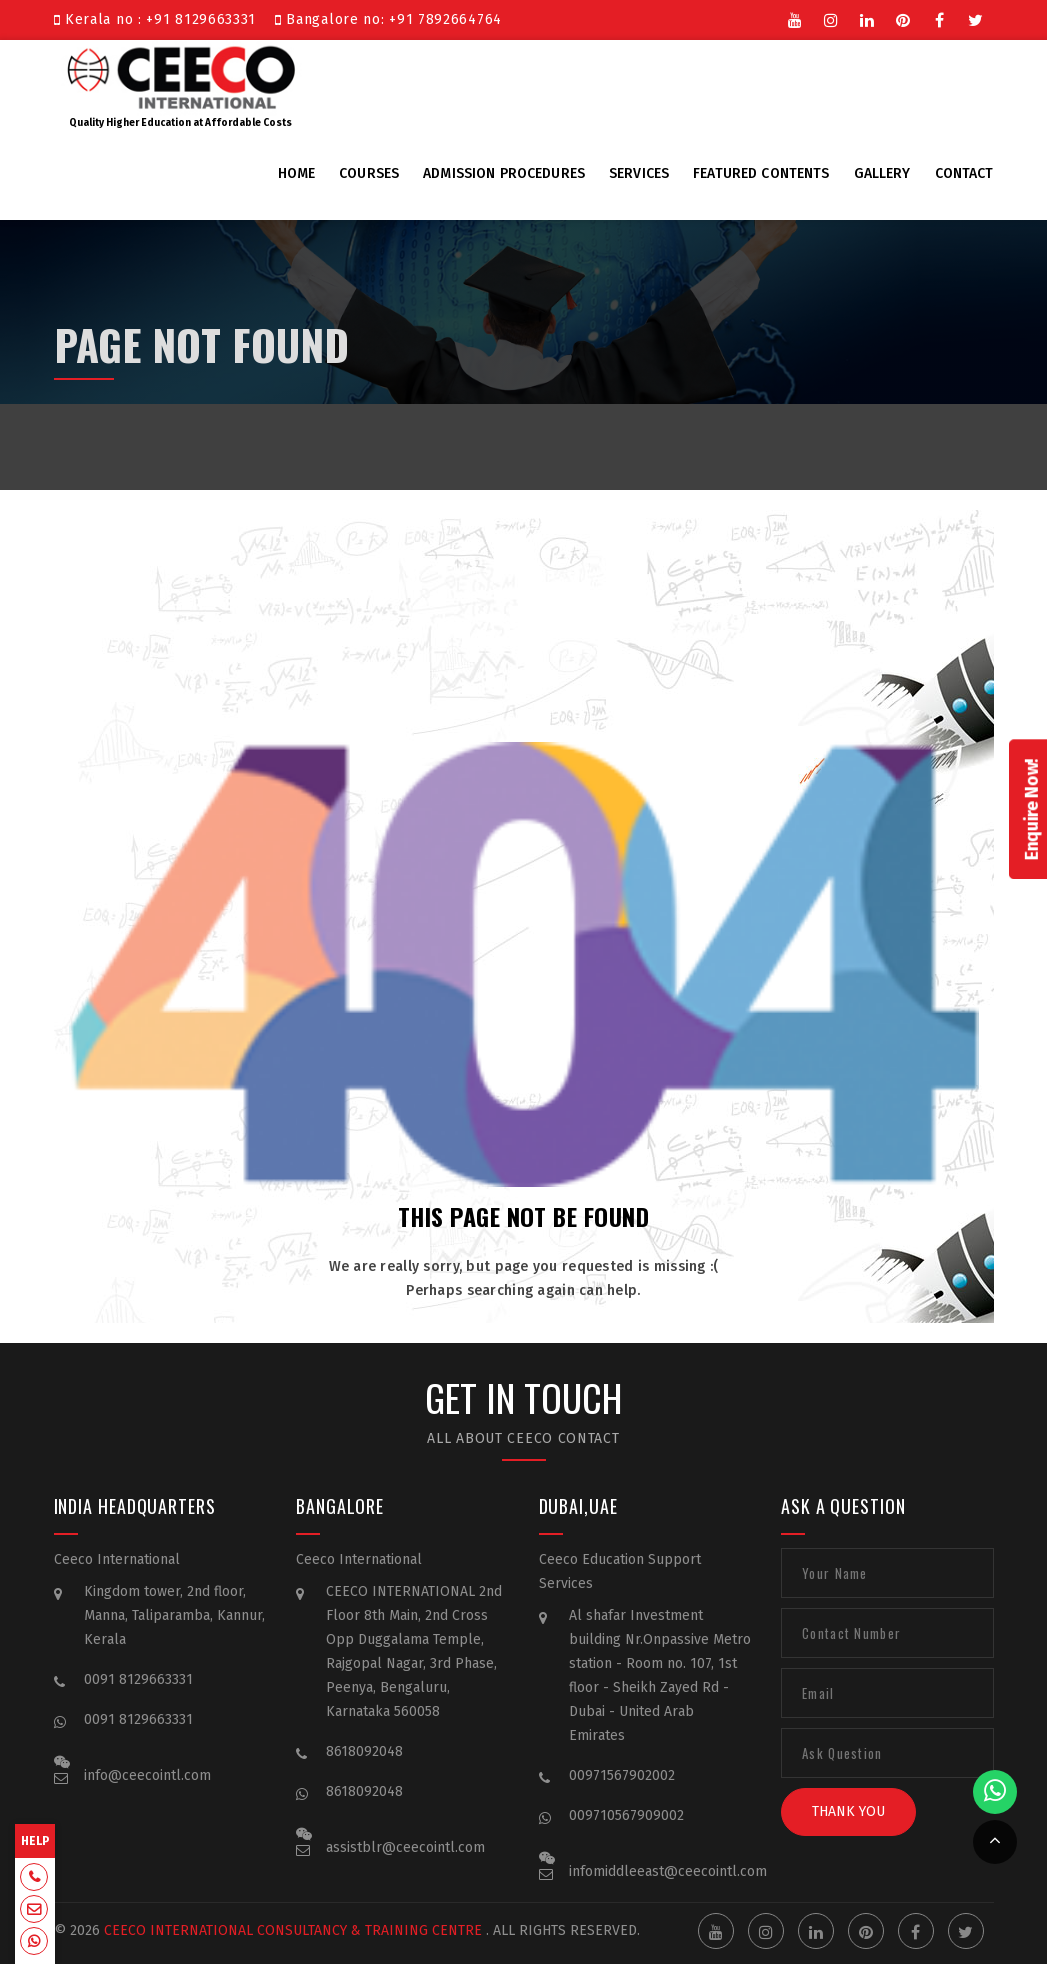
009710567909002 (626, 1837)
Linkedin (868, 19)
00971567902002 (622, 1797)
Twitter (976, 19)
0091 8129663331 (138, 1701)
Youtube (796, 19)
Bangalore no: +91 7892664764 (388, 19)
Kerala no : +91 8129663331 (160, 19)
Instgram (832, 19)
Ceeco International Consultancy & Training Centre (265, 1930)
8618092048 (364, 1773)
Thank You (848, 1833)
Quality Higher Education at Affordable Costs (181, 84)
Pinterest (904, 19)
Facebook (940, 19)
